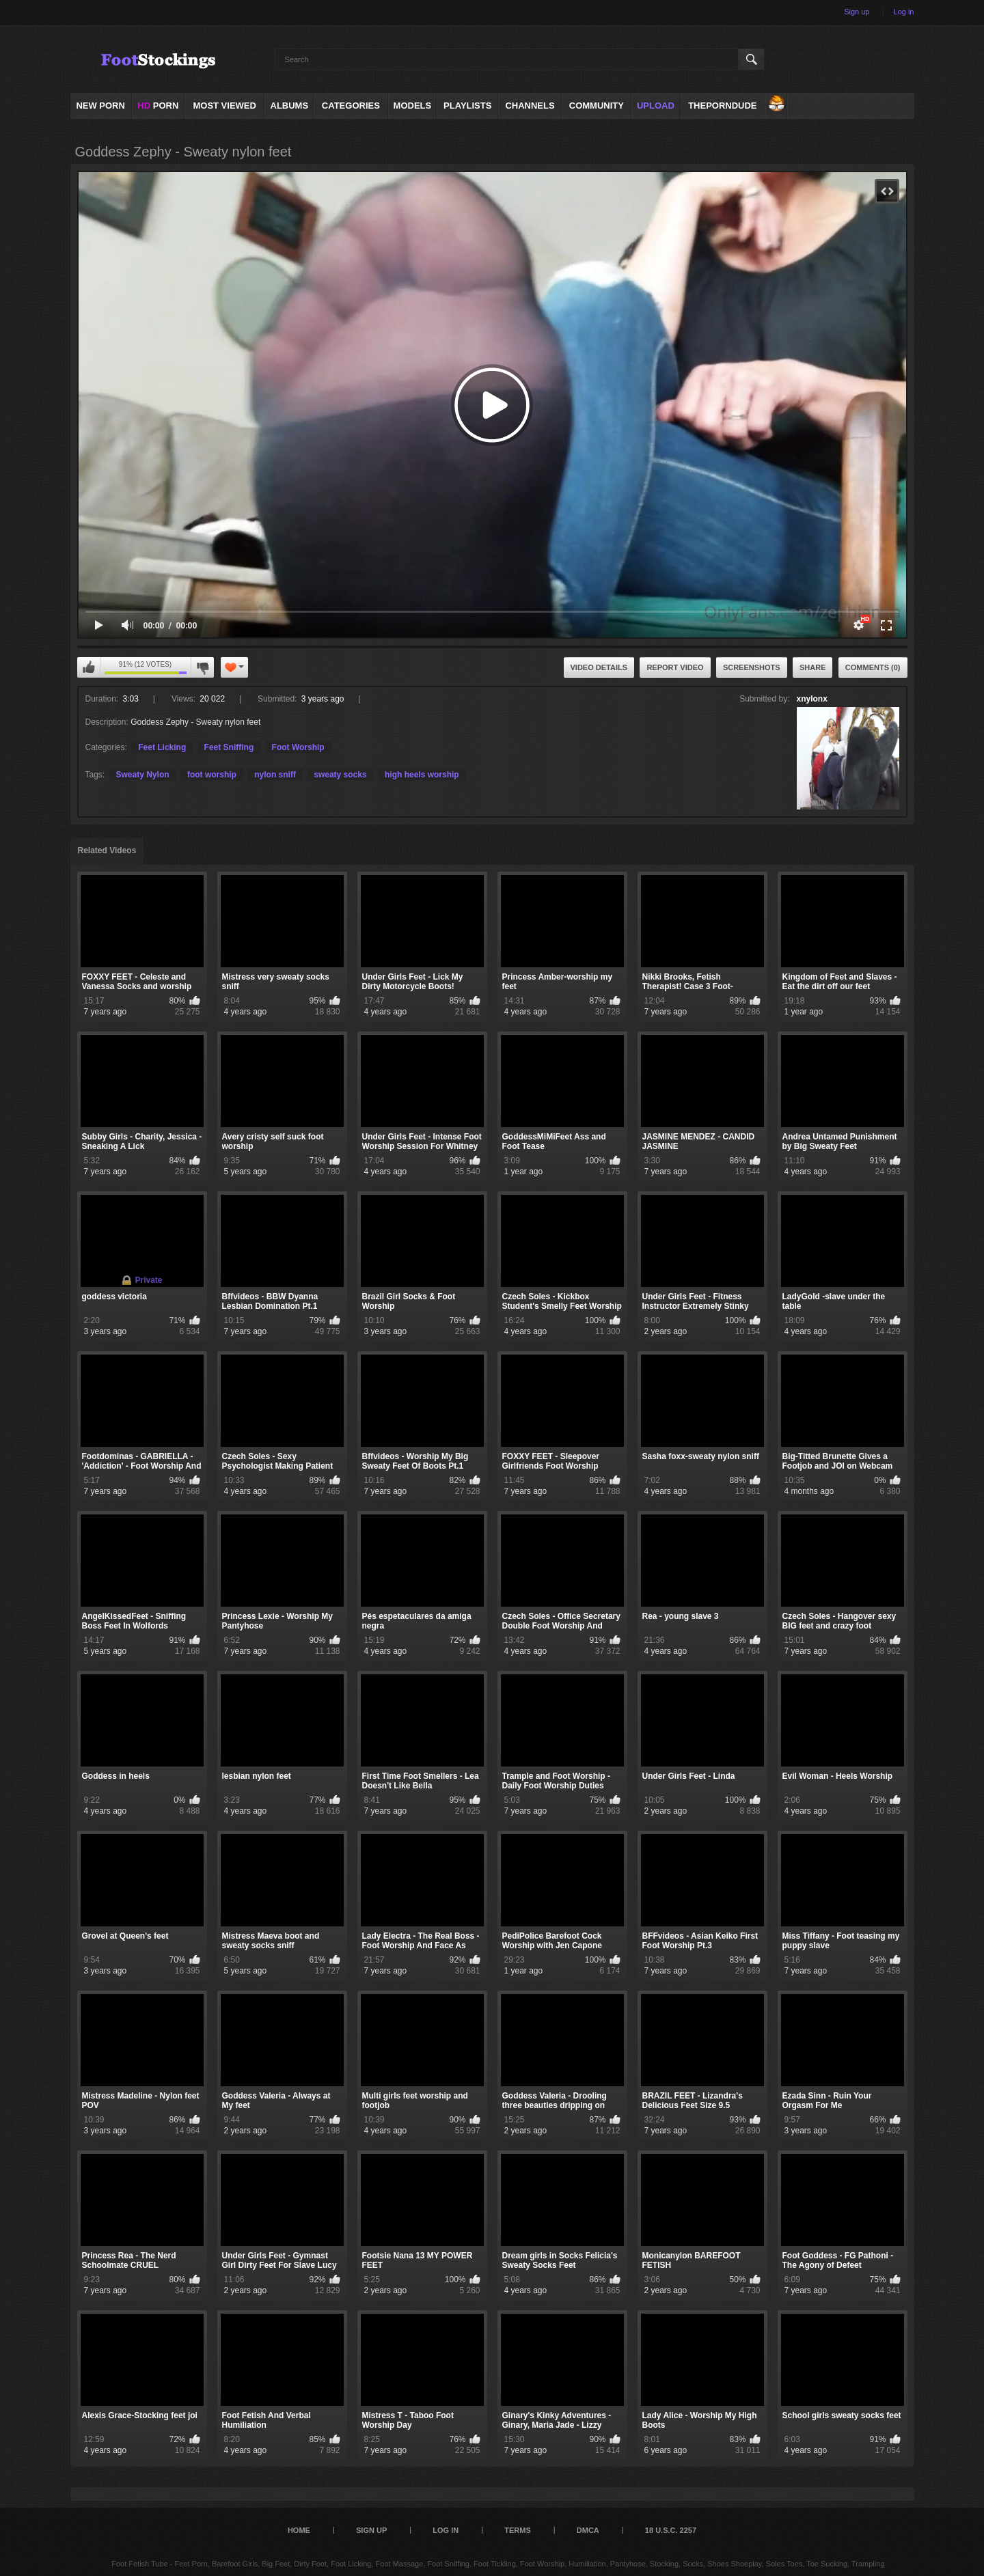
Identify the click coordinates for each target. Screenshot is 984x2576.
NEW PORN (100, 105)
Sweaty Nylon (142, 774)
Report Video (674, 667)
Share (813, 667)
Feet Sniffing (229, 747)
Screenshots (751, 667)
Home (299, 2530)
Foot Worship (298, 747)
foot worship (211, 774)
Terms (517, 2530)
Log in (904, 12)
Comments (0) (873, 667)
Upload (655, 105)
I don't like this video (202, 667)
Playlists (467, 105)
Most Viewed (224, 105)
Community (596, 105)
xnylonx (812, 699)
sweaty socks (340, 774)
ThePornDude (722, 105)
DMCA (588, 2530)
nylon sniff (275, 774)
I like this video (88, 667)
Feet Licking (162, 747)
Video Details (599, 667)
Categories (351, 105)
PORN (157, 105)
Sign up (856, 12)
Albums (290, 105)
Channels (529, 105)
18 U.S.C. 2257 (670, 2530)
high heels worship (422, 774)
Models (413, 105)
